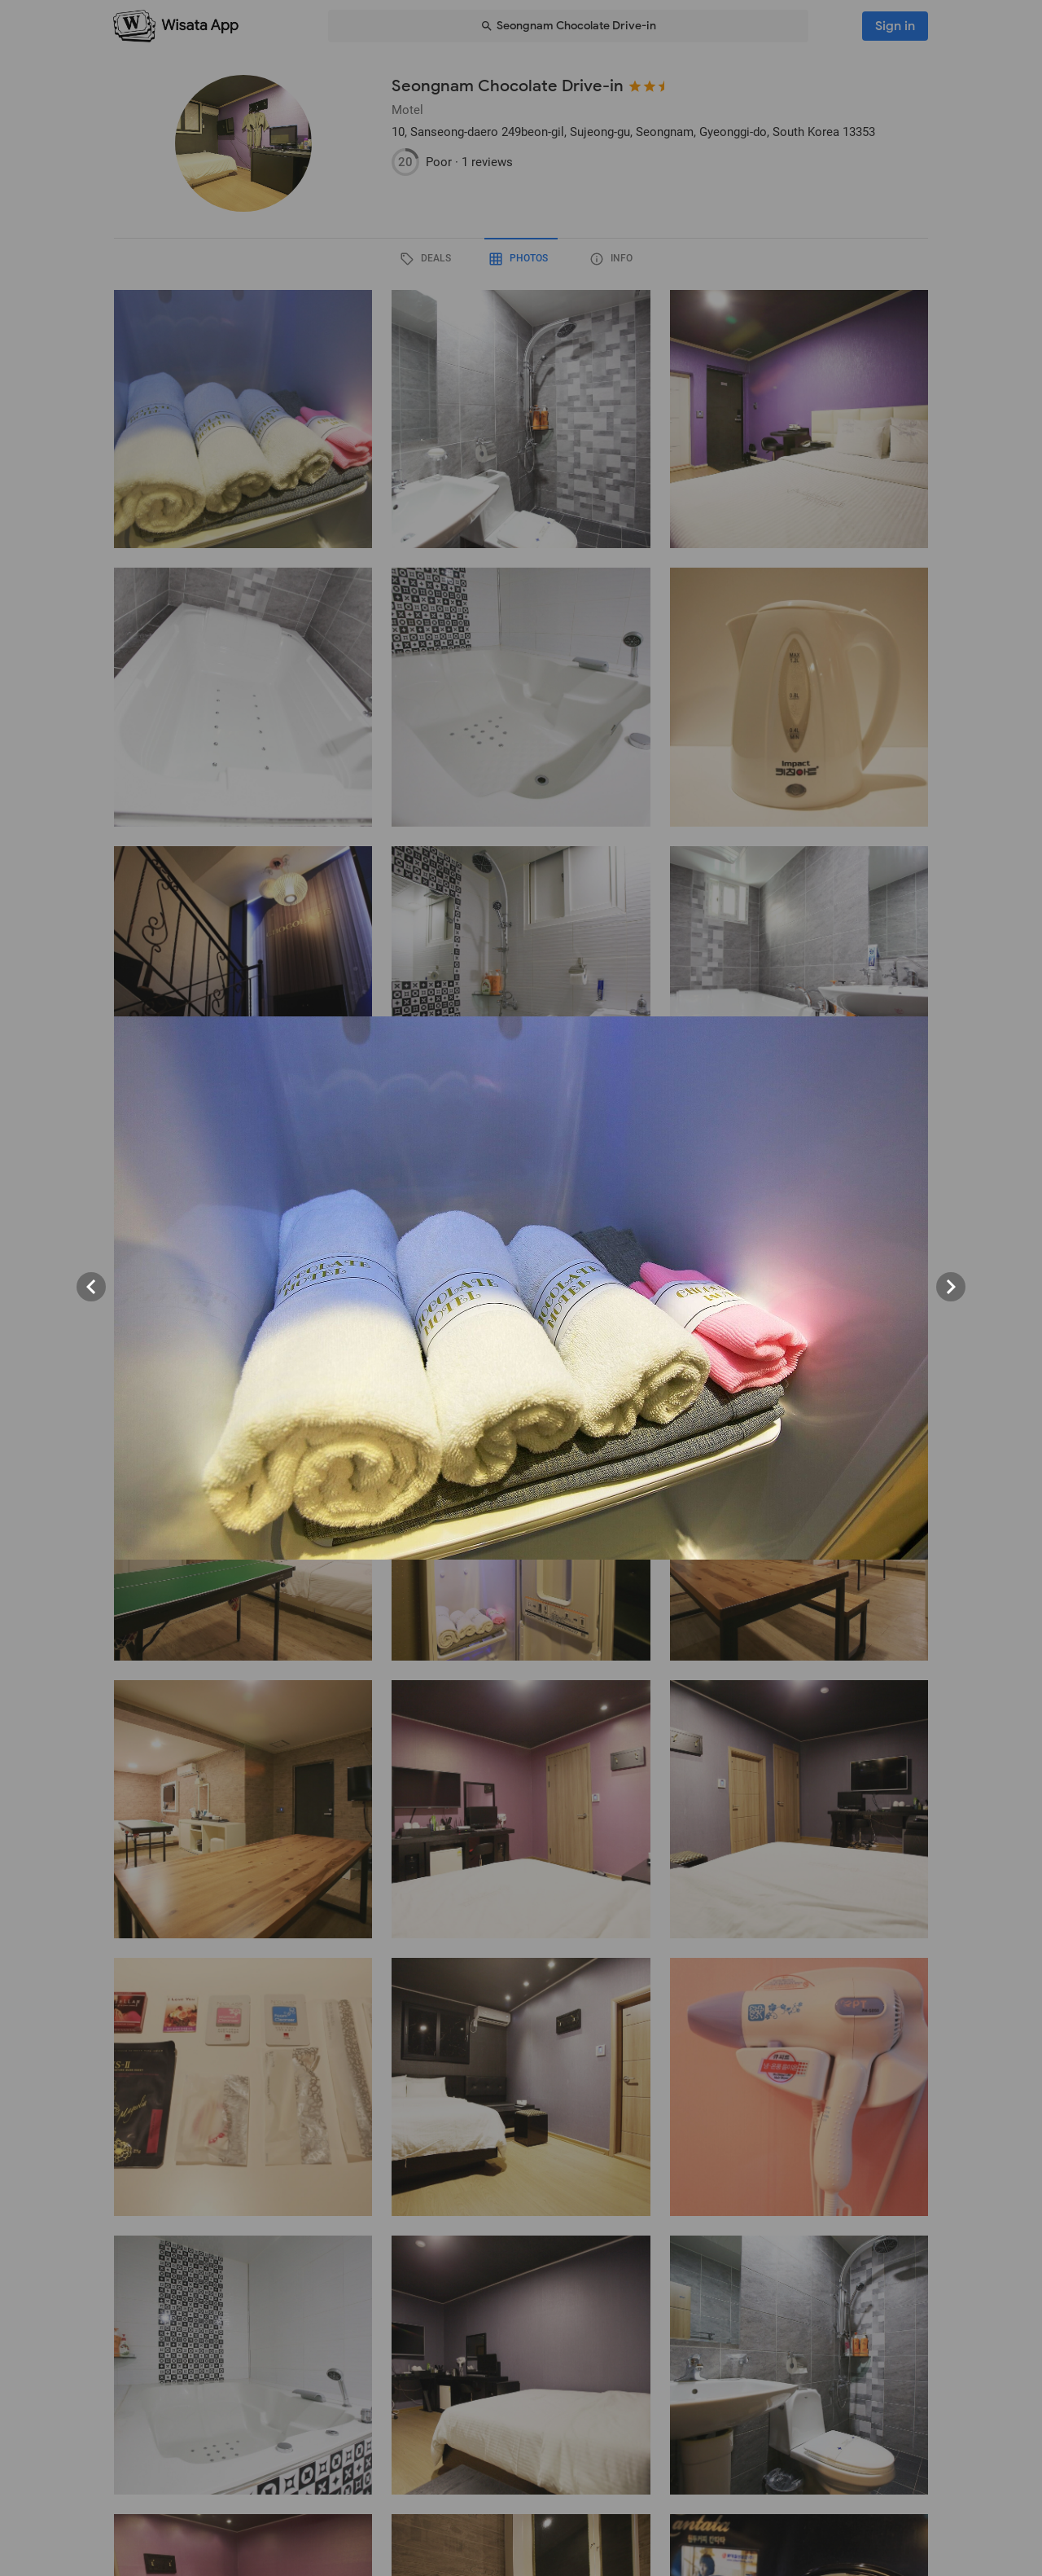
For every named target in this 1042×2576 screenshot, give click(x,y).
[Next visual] (950, 1286)
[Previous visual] (91, 1286)
